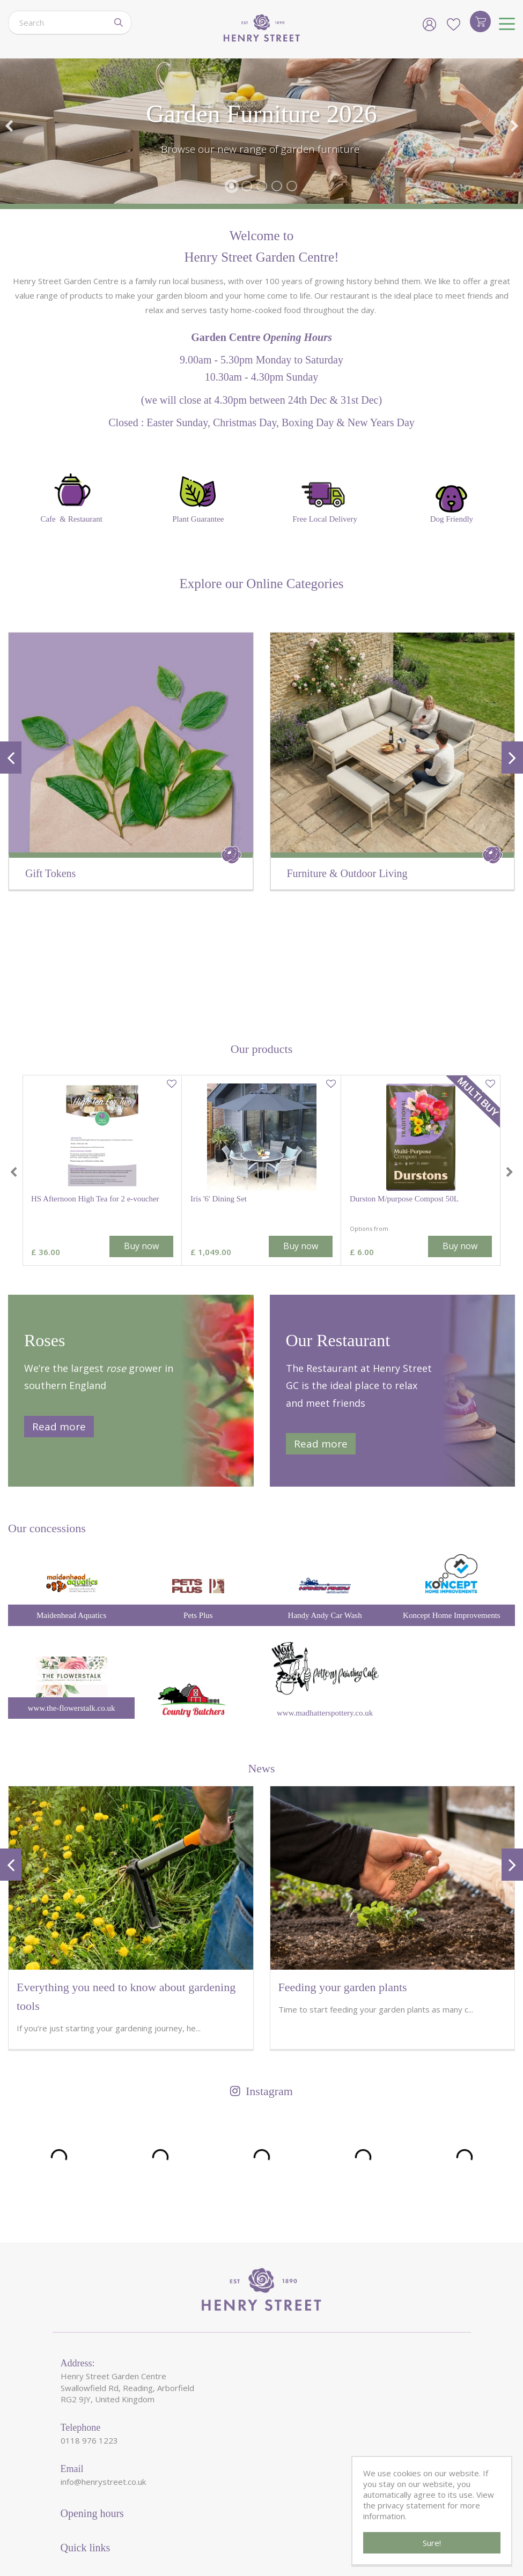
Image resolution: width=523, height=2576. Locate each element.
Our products (261, 932)
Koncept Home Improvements (451, 1498)
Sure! (432, 2542)
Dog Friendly (451, 503)
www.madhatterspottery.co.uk (325, 1595)
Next (514, 126)
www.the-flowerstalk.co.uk (71, 1591)
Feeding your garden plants (342, 1869)
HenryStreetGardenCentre (161, 2537)
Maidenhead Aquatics (71, 1498)
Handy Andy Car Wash (325, 1498)
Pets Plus (198, 1498)
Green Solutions (247, 2537)
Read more (59, 1310)
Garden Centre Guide (322, 2537)
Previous (8, 126)
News (261, 1651)
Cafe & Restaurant (71, 496)
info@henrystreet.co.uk (103, 2364)
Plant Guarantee (198, 496)
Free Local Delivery (324, 498)
